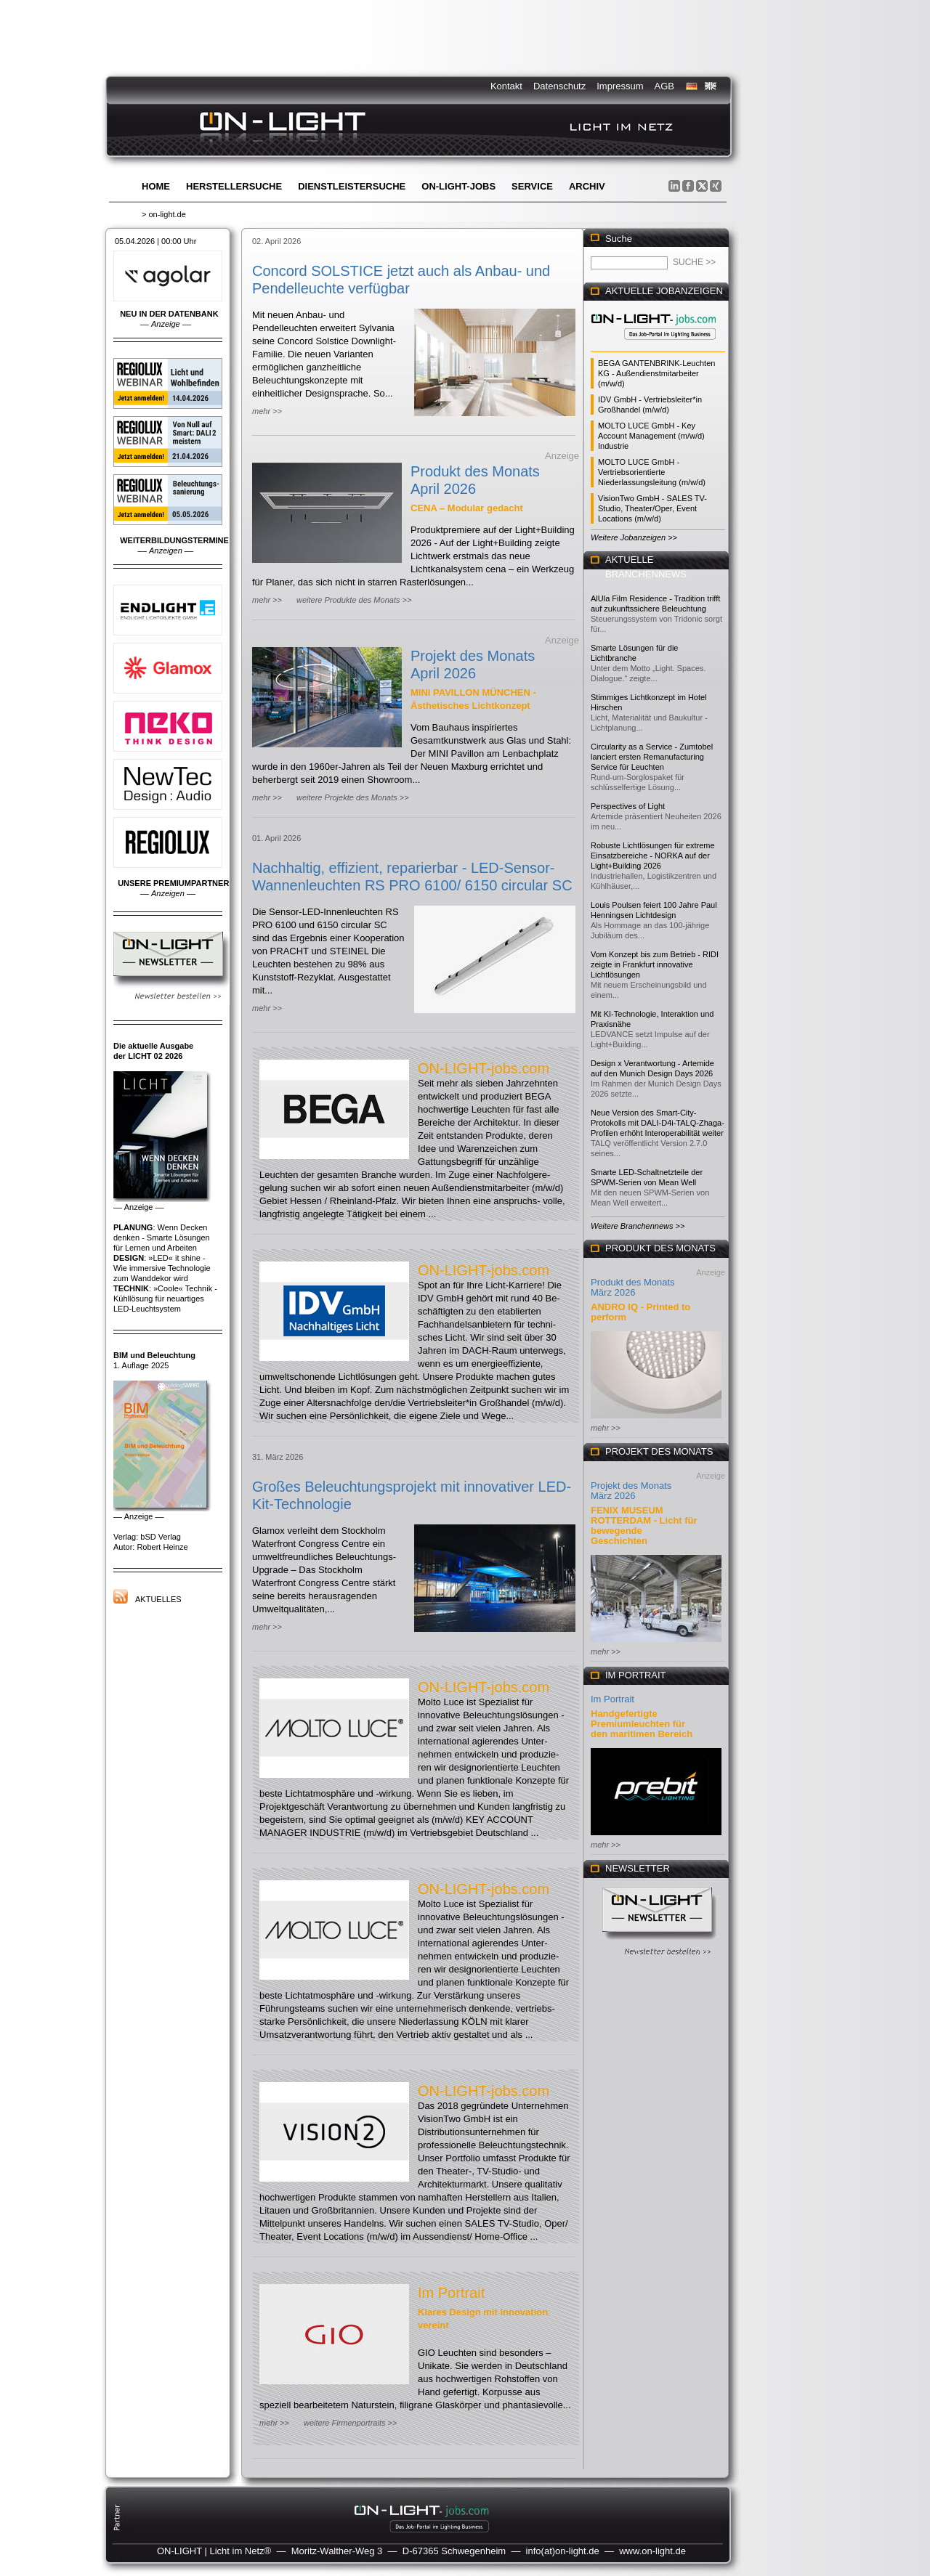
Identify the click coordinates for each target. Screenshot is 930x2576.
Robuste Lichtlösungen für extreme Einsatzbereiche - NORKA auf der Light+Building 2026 (653, 855)
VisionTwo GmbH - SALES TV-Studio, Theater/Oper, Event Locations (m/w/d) (652, 508)
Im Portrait (451, 2293)
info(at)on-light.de (562, 2550)
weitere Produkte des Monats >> (353, 600)
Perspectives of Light (628, 806)
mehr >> (267, 411)
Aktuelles (158, 1599)
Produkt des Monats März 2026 (633, 1287)
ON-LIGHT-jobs (458, 186)
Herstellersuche (234, 186)
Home (156, 186)
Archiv (587, 186)
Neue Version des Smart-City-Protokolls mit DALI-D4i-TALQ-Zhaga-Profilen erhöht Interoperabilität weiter (657, 1122)
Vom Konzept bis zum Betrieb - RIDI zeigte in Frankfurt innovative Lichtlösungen (655, 964)
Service (532, 186)
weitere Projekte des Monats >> (352, 797)
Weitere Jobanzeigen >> (634, 537)
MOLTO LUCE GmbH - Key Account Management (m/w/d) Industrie (651, 435)
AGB (664, 86)
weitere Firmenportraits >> (350, 2422)
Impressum (620, 86)
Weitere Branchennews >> (637, 1226)
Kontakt (506, 86)
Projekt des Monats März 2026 (631, 1490)
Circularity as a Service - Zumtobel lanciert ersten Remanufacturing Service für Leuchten (652, 756)
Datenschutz (559, 86)
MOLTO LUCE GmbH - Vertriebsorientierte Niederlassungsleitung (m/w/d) (651, 472)
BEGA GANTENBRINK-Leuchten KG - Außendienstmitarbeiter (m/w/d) (656, 373)
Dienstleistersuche (351, 186)
